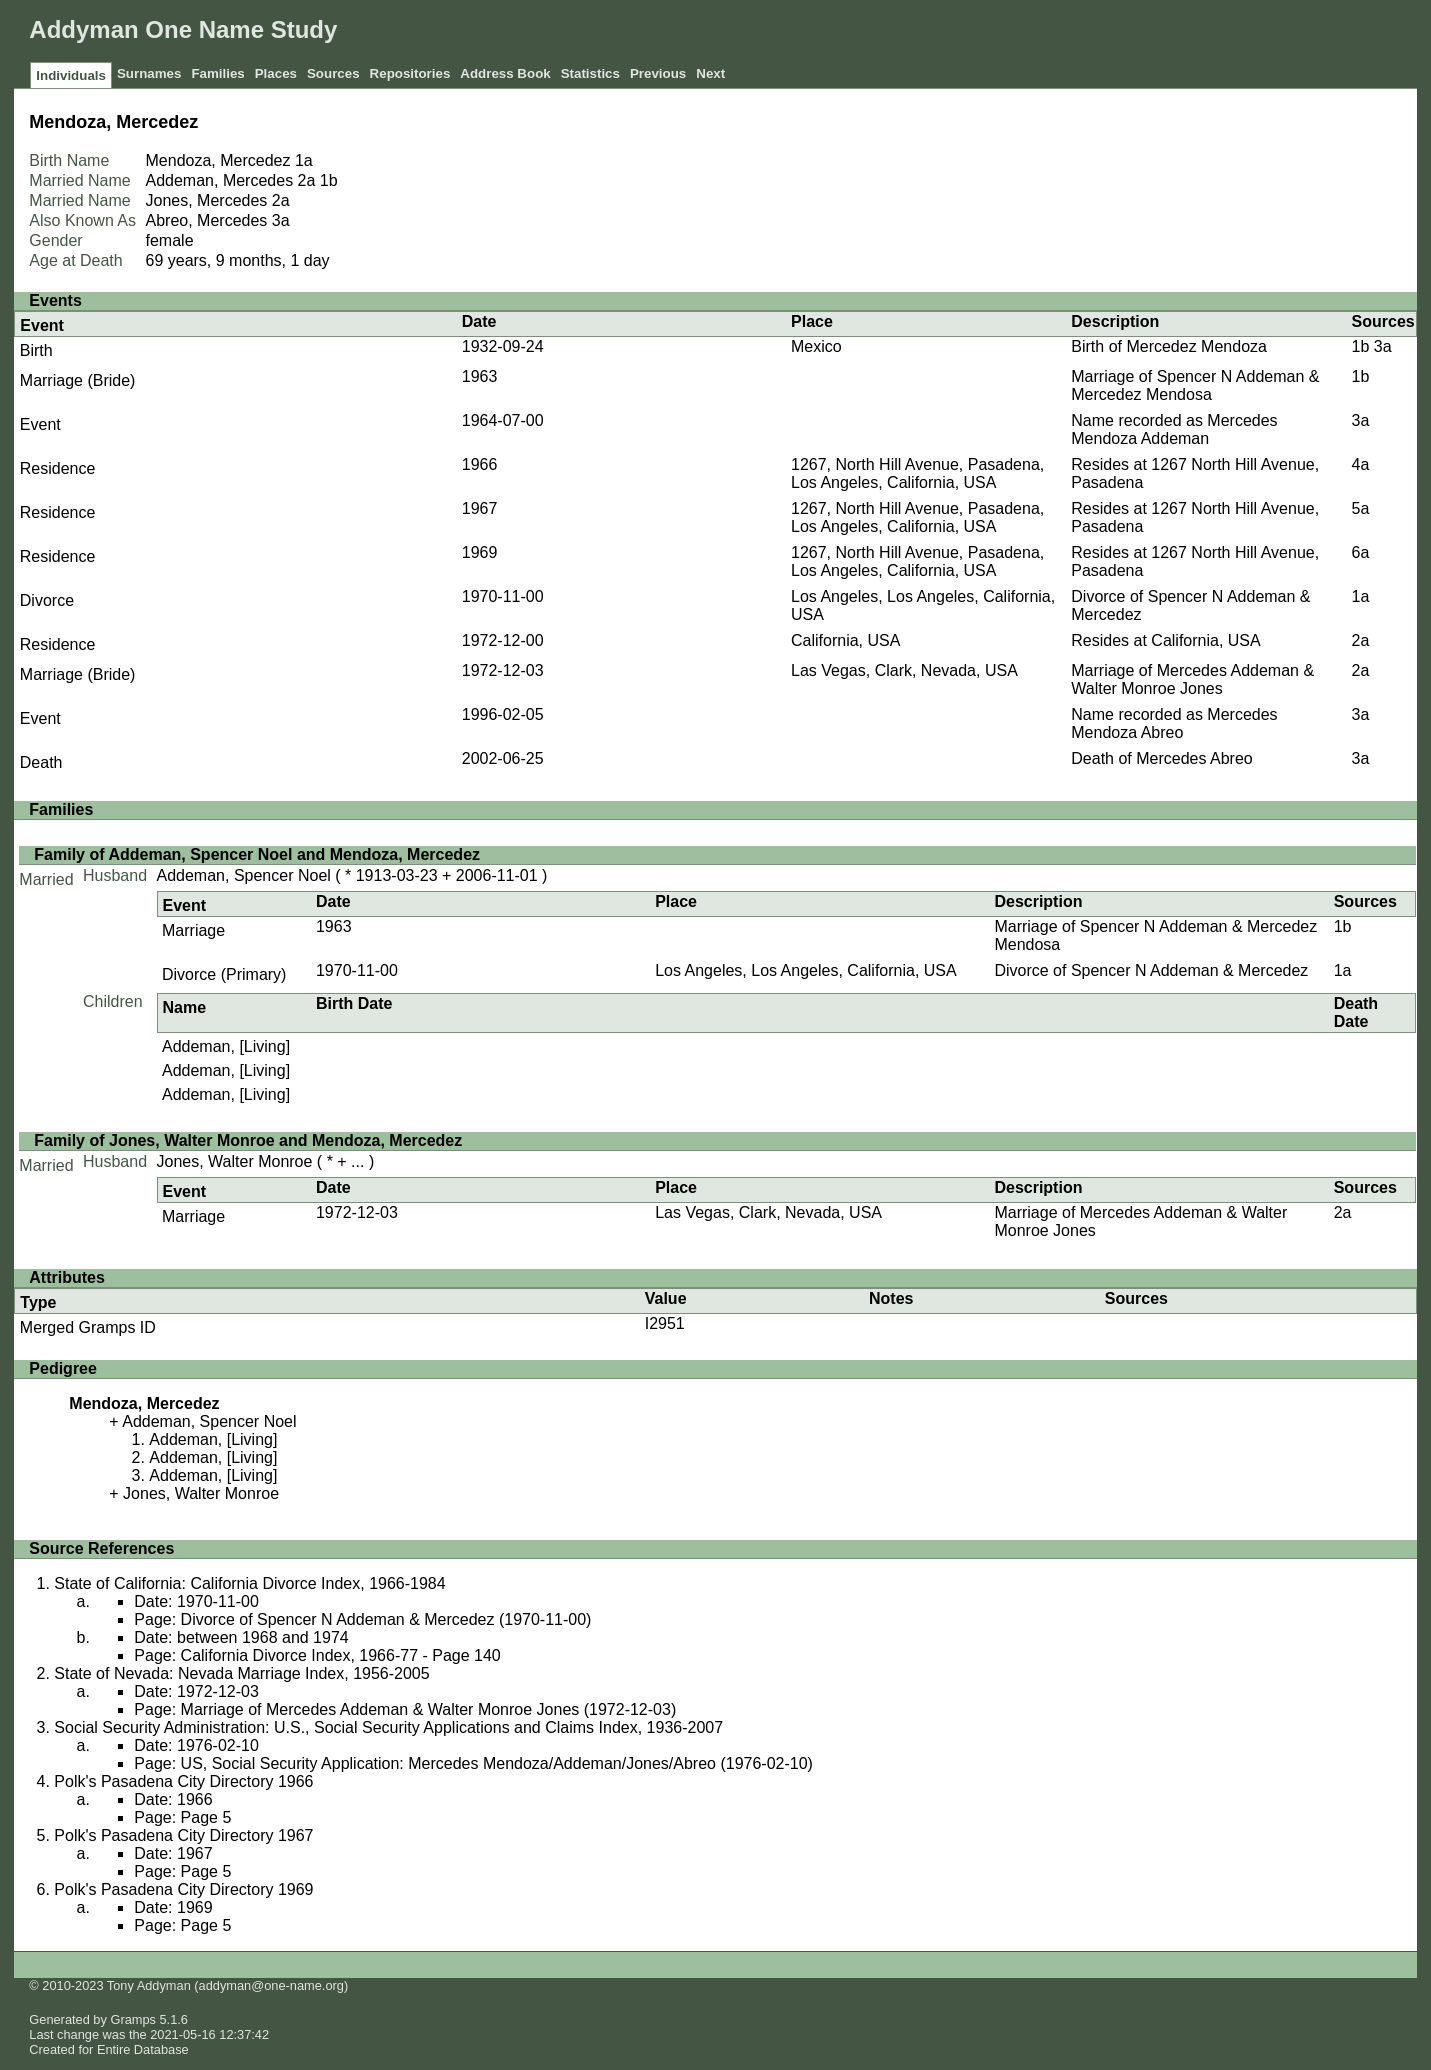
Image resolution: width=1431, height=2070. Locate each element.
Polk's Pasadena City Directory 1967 (183, 1835)
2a (307, 180)
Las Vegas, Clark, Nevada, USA (904, 670)
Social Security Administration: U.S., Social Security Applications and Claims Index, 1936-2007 (388, 1727)
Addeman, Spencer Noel (244, 875)
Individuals (71, 75)
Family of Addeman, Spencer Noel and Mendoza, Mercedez (257, 854)
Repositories (410, 73)
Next (710, 73)
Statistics (590, 73)
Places (276, 73)
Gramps (133, 2019)
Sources (333, 73)
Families (217, 73)
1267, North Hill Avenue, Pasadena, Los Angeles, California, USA (917, 473)
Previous (658, 73)
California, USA (845, 640)
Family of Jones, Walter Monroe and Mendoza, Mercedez (248, 1140)
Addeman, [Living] (226, 1046)
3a (281, 220)
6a (1361, 552)
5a (1361, 508)
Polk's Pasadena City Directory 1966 (183, 1781)
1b (329, 180)
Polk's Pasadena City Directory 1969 (183, 1889)
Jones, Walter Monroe (235, 1161)
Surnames (149, 73)
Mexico (816, 346)
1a (304, 160)
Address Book (505, 73)
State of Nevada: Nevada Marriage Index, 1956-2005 (241, 1673)
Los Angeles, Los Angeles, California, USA (806, 970)
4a (1361, 464)
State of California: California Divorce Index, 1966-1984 (249, 1583)
